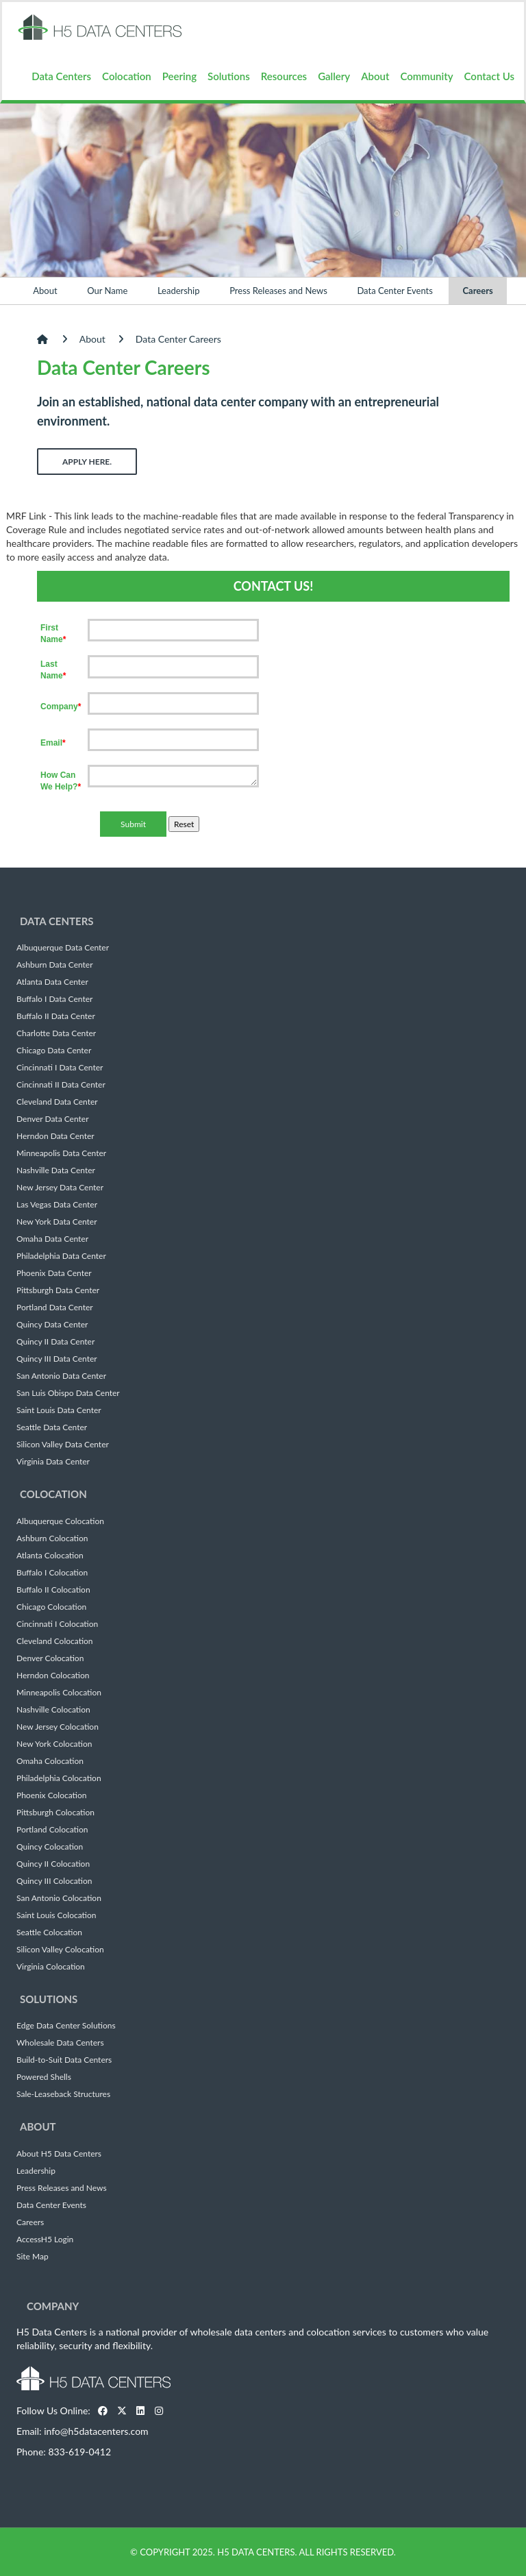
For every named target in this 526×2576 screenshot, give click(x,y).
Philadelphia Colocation (58, 1778)
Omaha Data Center (52, 1239)
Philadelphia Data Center (61, 1256)
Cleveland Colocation (54, 1641)
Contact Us (489, 76)
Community (426, 76)
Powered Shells (43, 2077)
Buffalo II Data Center (55, 1016)
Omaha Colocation (50, 1761)
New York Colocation (54, 1744)
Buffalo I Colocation (52, 1572)
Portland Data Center (54, 1307)
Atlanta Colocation (50, 1555)
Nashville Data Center (55, 1170)
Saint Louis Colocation (56, 1915)
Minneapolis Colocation (58, 1692)
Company (53, 2306)
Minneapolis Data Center (61, 1153)
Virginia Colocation (50, 1966)
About (375, 76)
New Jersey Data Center (59, 1187)
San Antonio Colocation (58, 1898)
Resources (284, 76)
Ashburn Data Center (54, 964)
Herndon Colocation (53, 1675)
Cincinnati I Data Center (59, 1067)
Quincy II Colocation (53, 1864)
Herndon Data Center (55, 1136)
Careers (477, 290)
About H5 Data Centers (58, 2153)
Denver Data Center (52, 1119)
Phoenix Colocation (51, 1795)
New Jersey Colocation (57, 1727)
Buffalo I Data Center (54, 999)
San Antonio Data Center (61, 1376)
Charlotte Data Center (56, 1033)
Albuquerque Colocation (60, 1521)
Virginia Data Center (53, 1461)
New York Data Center (56, 1221)
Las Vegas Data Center (56, 1204)
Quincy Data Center (52, 1324)
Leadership (179, 290)
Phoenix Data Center (54, 1273)
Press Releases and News (278, 290)
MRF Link (26, 516)
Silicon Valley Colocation (60, 1949)
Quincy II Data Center (55, 1341)
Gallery (334, 76)
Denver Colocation (50, 1658)
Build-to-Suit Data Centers (64, 2060)
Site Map (32, 2256)
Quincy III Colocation (54, 1881)
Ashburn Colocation (52, 1538)
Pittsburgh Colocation (55, 1812)
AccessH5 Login (44, 2239)
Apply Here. (87, 461)
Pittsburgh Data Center (57, 1290)
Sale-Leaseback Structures (63, 2094)
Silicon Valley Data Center (62, 1444)
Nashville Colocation (53, 1709)
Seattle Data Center (51, 1427)
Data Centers (61, 76)
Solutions (229, 76)
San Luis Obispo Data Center (68, 1393)
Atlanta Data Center (52, 982)
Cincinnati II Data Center (60, 1084)
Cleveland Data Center (57, 1102)
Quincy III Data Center (56, 1359)
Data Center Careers (178, 339)
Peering (179, 76)
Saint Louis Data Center (58, 1410)
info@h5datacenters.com (96, 2431)
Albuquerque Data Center (62, 947)
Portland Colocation (52, 1829)
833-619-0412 (79, 2451)
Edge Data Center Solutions (66, 2025)
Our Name (107, 290)
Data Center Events (394, 290)
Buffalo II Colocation (53, 1589)
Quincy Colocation (49, 1846)
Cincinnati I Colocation (57, 1624)
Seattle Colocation (49, 1932)
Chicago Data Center (53, 1050)
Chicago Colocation (51, 1607)
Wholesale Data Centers (60, 2042)
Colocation (126, 76)
